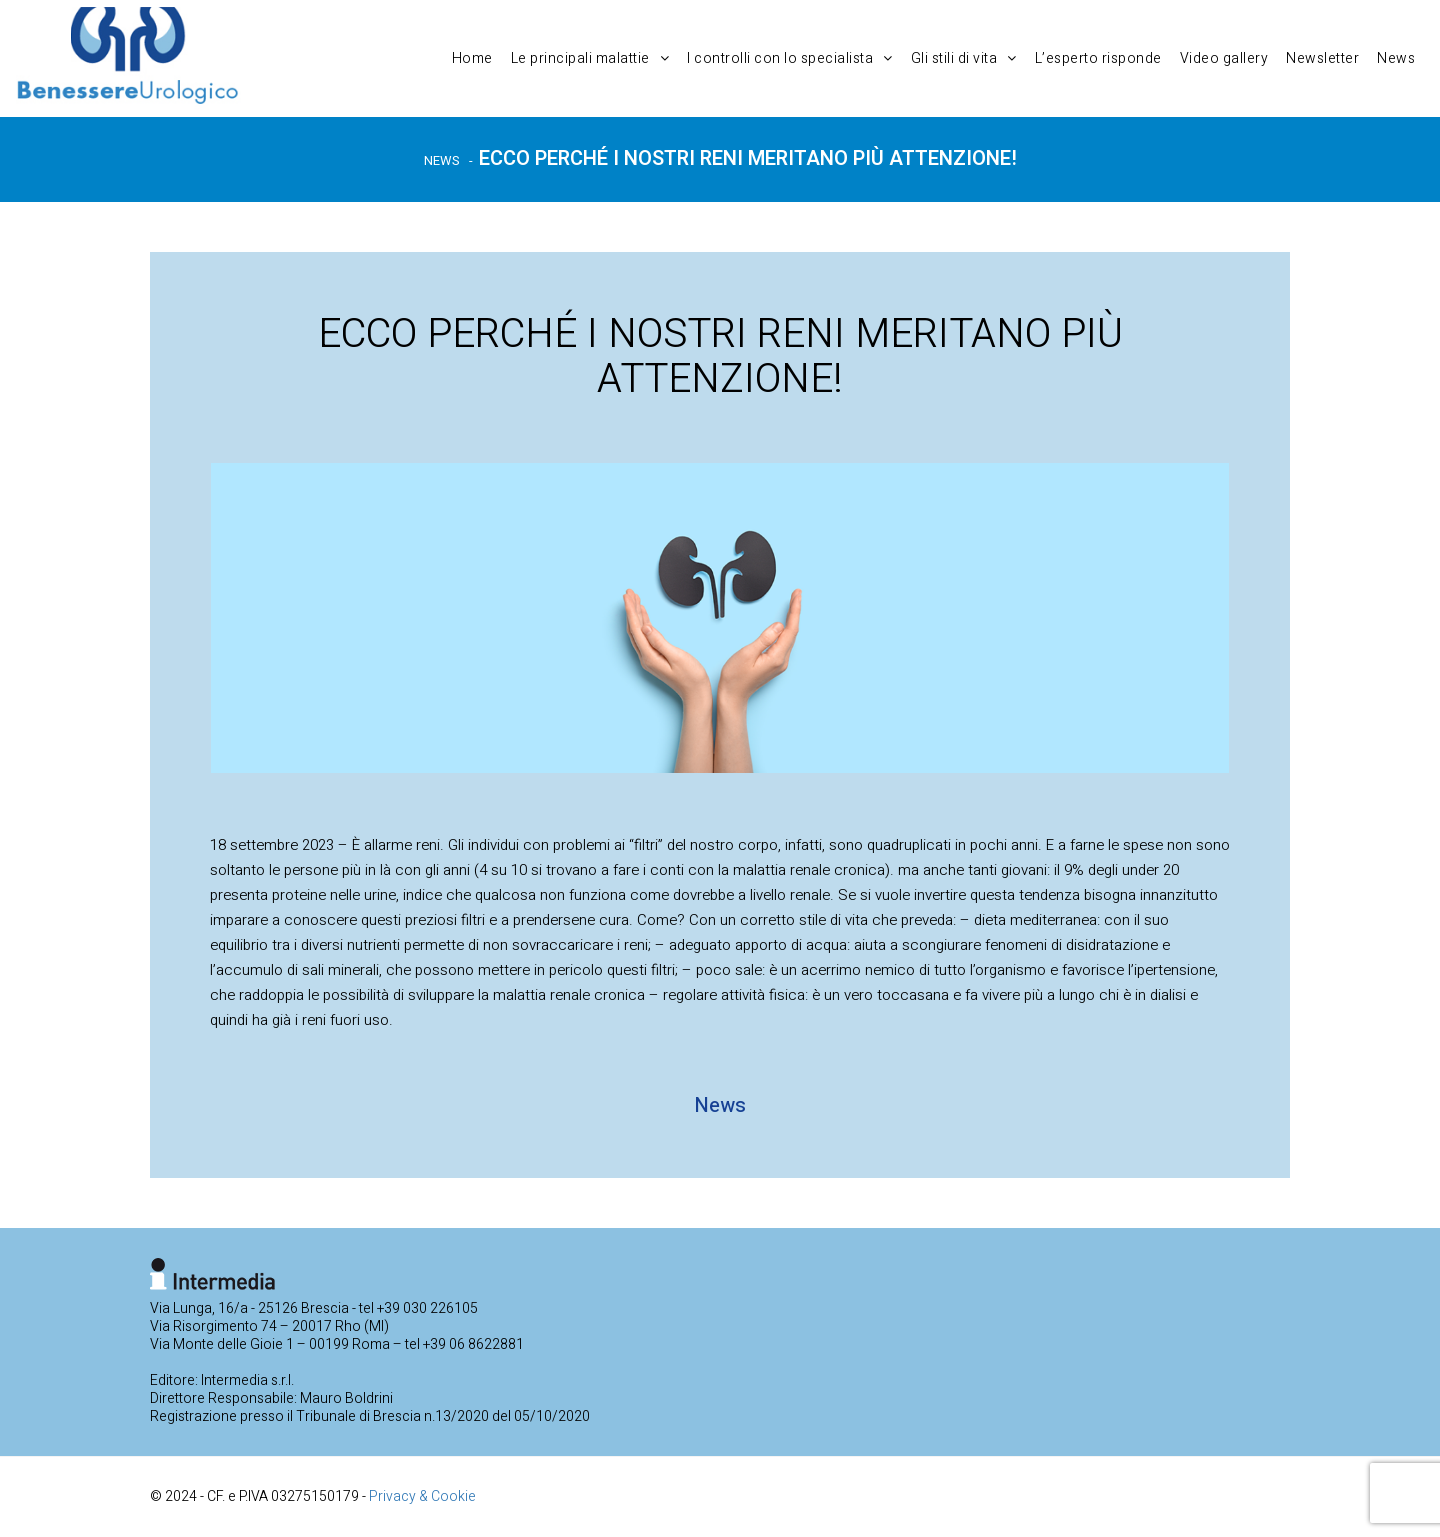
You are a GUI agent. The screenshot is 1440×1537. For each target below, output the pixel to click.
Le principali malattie (590, 58)
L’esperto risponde (1098, 58)
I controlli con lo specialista (790, 58)
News (1396, 58)
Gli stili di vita (964, 58)
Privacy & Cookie (422, 1496)
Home (472, 58)
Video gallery (1224, 58)
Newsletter (1322, 58)
